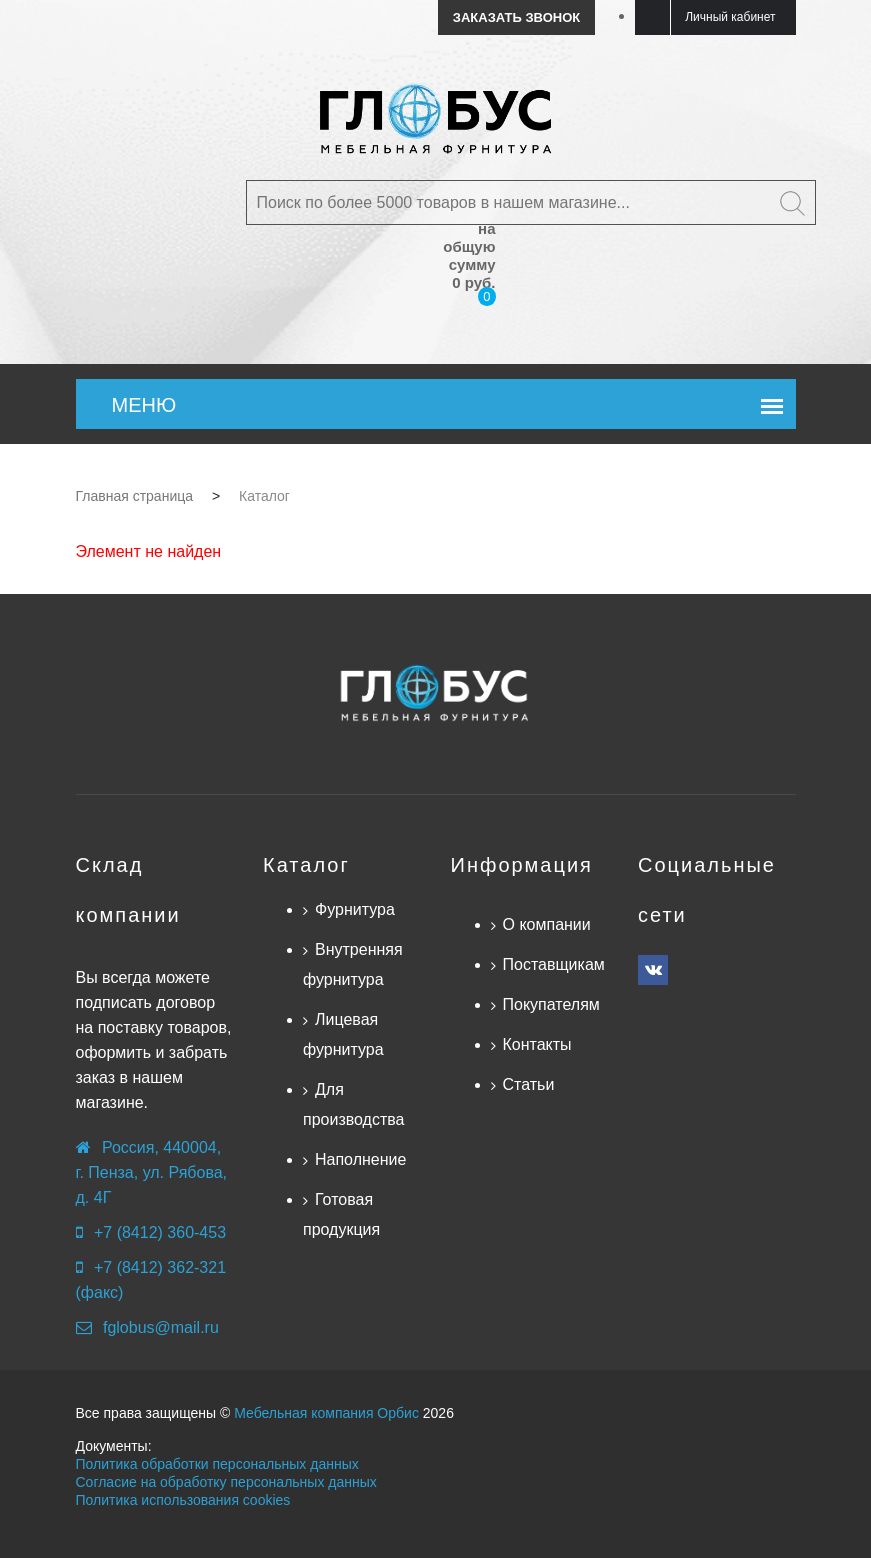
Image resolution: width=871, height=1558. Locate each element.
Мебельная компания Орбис (326, 1413)
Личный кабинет (730, 17)
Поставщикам (554, 964)
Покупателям (551, 1004)
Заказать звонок (516, 17)
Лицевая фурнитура (343, 1034)
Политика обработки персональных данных (217, 1464)
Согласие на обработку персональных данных (226, 1482)
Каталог (306, 865)
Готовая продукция (341, 1214)
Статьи (529, 1084)
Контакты (537, 1044)
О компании (547, 924)
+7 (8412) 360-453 (160, 1232)
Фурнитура (355, 909)
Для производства (353, 1104)
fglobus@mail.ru (161, 1327)
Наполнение (360, 1159)
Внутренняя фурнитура (353, 964)
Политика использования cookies (183, 1500)
